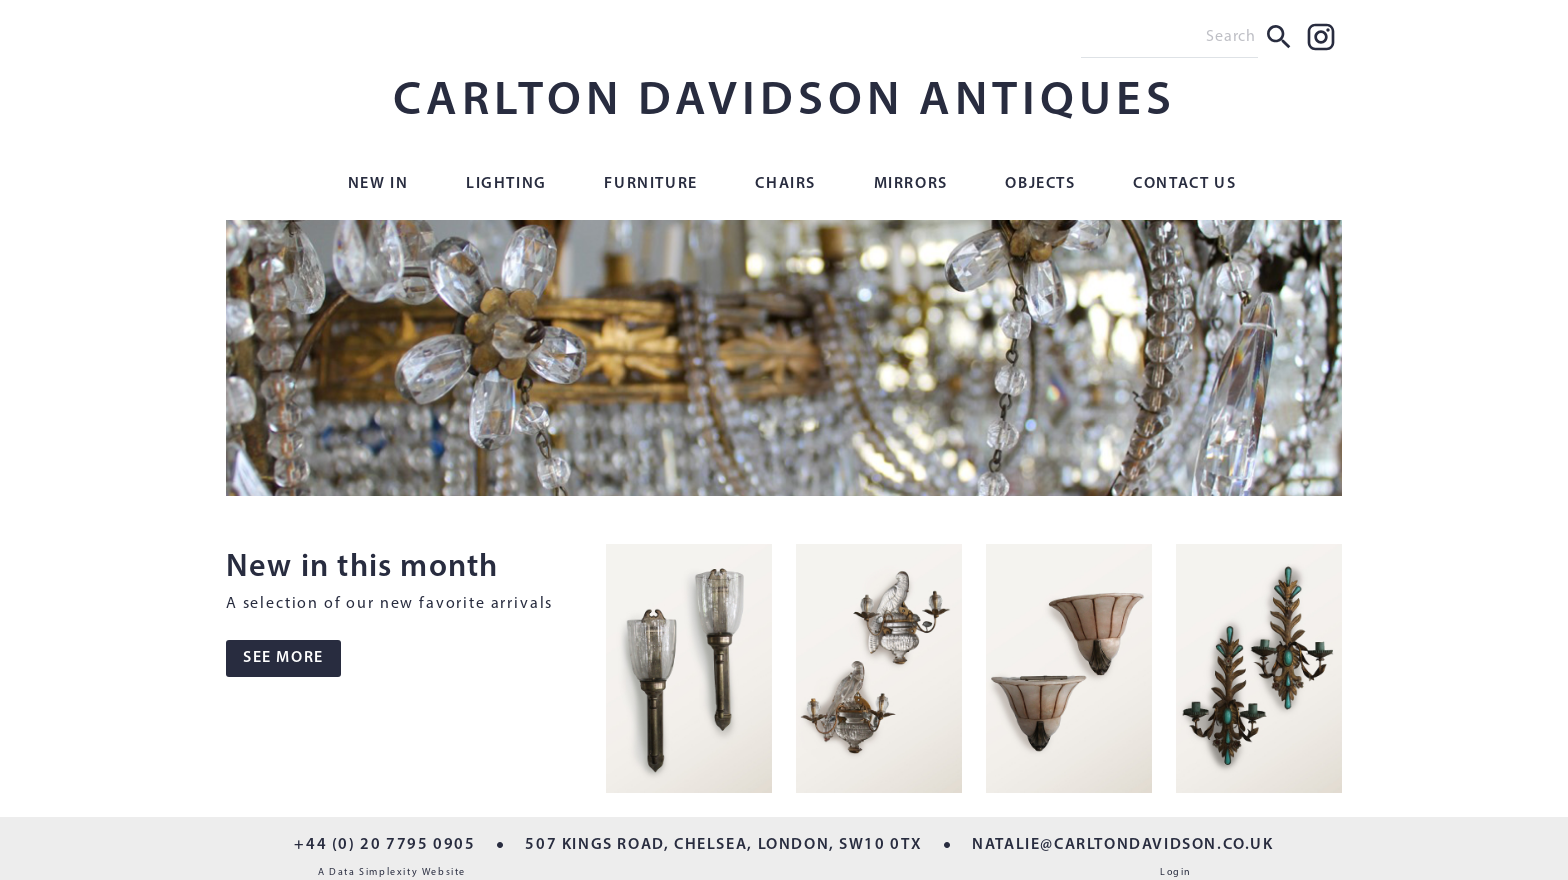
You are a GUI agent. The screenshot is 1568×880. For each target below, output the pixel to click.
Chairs (785, 184)
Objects (1040, 184)
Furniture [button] (650, 184)
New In (378, 184)
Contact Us (1184, 184)
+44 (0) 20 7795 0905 (384, 845)
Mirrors (911, 184)
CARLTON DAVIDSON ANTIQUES (784, 102)
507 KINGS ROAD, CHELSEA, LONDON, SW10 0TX (723, 845)
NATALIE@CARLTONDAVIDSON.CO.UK (1122, 845)
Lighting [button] (506, 184)
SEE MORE (283, 658)
